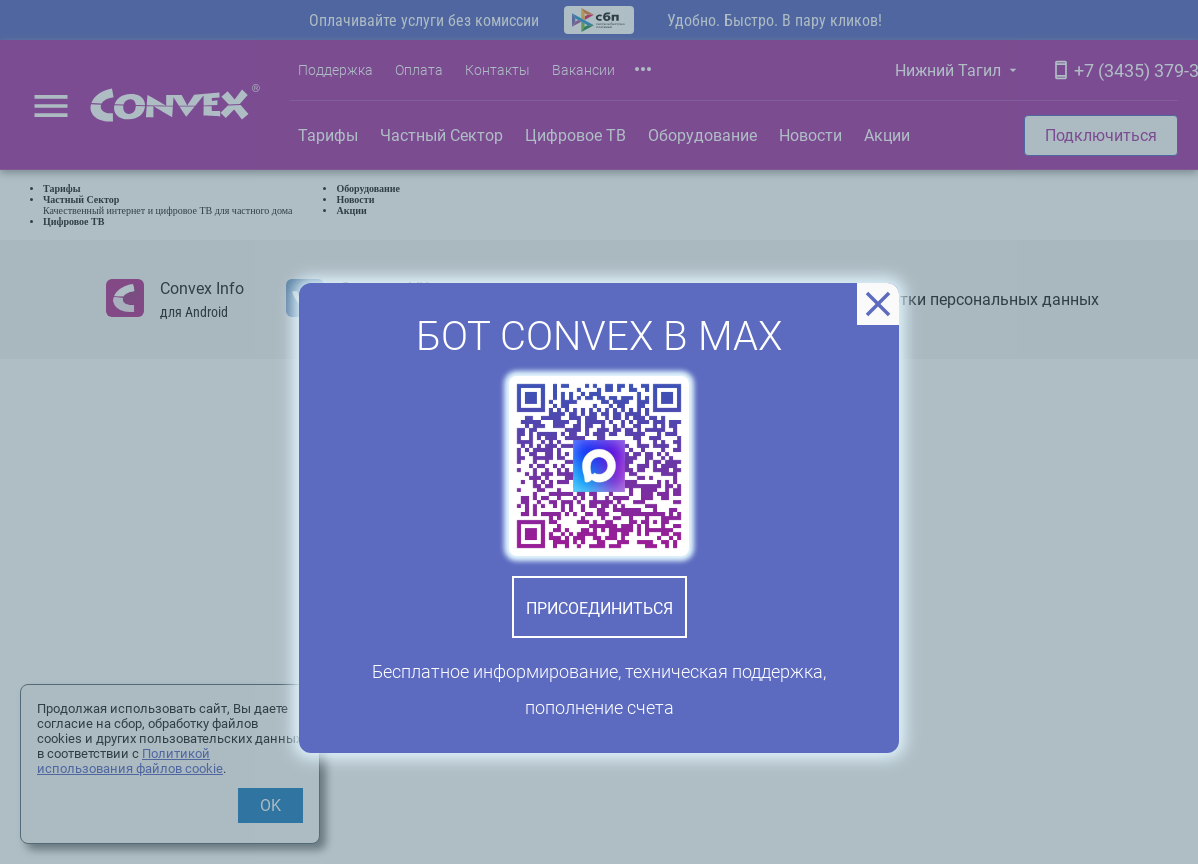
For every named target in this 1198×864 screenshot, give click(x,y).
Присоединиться (599, 608)
